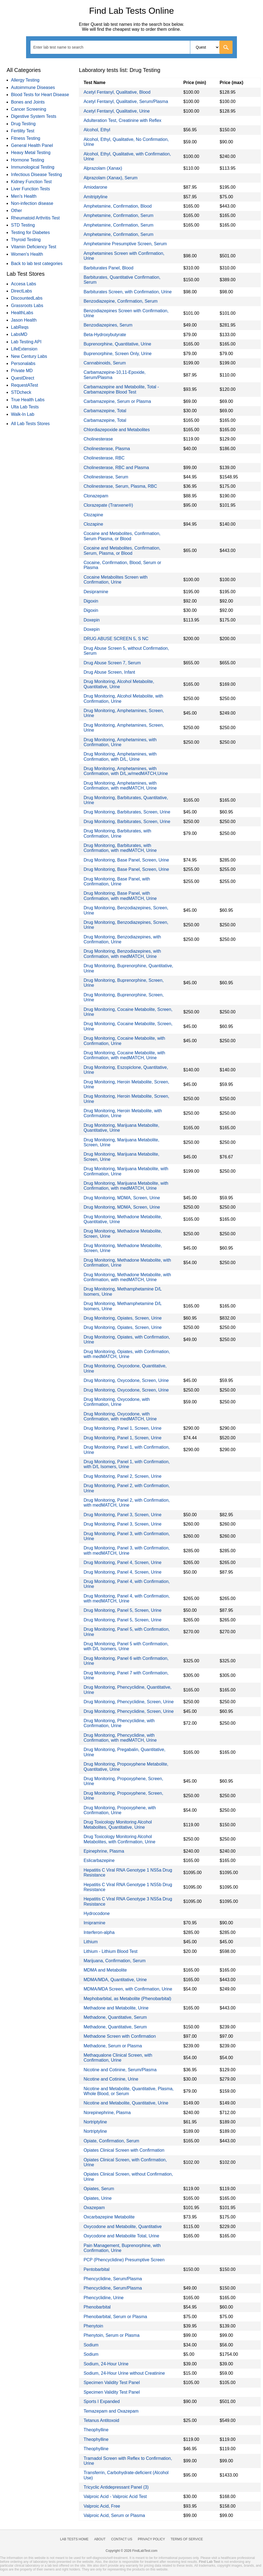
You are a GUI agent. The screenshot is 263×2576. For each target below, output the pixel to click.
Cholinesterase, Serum (105, 477)
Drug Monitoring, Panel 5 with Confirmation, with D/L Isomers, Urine (125, 1646)
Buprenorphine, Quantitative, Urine (117, 344)
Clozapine (93, 514)
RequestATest (24, 385)
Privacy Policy (151, 2539)
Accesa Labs (23, 283)
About (99, 2539)
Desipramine (95, 591)
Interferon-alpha (98, 1932)
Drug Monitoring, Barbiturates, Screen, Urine (126, 812)
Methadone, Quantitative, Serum (115, 2017)
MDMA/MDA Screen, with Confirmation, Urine (127, 1989)
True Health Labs (27, 399)
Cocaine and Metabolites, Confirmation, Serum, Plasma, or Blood (121, 550)
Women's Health (27, 254)
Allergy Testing (25, 80)
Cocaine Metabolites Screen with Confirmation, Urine (115, 579)
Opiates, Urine (97, 2198)
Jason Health (24, 320)
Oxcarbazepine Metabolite (109, 2217)
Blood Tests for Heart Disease (40, 94)
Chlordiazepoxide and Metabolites (116, 429)
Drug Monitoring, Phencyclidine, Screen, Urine (128, 1701)
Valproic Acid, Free (101, 2506)
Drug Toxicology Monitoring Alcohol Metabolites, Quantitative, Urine (117, 1824)
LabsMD (19, 334)
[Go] (226, 47)
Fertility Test (22, 131)
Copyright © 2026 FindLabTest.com (131, 2551)
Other (16, 210)
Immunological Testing (32, 167)
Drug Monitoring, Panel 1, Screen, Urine (122, 1428)
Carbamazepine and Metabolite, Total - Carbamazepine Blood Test (121, 389)
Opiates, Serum (98, 2188)
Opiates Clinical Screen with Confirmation (123, 2150)
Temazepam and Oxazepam (110, 2411)
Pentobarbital (96, 2269)
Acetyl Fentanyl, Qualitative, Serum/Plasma (125, 101)
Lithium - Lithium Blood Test (110, 1951)
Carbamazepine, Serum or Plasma (117, 401)
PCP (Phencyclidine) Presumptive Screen (123, 2259)
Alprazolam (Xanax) (102, 168)
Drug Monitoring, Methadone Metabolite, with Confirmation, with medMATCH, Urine (127, 1277)
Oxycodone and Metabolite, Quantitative (122, 2226)
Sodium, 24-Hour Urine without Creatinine (124, 2373)
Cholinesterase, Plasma (106, 448)
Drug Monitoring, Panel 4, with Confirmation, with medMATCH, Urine (126, 1598)
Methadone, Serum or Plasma (112, 2045)
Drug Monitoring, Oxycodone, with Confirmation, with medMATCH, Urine (119, 1416)
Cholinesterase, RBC (103, 458)
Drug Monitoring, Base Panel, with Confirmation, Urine (116, 881)
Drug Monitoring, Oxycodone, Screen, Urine (126, 1380)
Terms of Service (187, 2539)
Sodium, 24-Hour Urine (105, 2364)
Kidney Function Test (31, 181)
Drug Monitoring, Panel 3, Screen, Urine (122, 1514)
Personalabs (23, 363)
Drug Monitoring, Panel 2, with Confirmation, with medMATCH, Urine (126, 1502)
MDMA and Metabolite (105, 1970)
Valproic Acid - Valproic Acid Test (115, 2496)
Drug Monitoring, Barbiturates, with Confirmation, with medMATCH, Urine (119, 848)
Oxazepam (94, 2207)
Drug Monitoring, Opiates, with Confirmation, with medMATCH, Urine (126, 1354)
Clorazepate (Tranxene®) (108, 505)
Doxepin (91, 620)
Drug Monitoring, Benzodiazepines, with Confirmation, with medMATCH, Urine (122, 953)
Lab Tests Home (74, 2539)
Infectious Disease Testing (36, 174)
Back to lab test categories (37, 263)
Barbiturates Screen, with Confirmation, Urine (127, 291)
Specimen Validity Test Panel (111, 2382)
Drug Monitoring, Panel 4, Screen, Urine (122, 1562)
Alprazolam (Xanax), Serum (110, 177)
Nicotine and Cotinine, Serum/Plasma (119, 2069)
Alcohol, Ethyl (96, 129)
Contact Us (121, 2539)
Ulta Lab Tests (25, 407)
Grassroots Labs (27, 305)
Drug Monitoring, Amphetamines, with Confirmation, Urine (119, 742)
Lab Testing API (26, 341)
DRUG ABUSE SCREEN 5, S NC (116, 638)
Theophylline (95, 2429)
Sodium (90, 2345)
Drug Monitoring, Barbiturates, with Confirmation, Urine (117, 833)
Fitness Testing (25, 138)
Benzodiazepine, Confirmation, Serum (120, 301)
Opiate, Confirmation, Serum (111, 2141)
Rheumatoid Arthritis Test (35, 218)
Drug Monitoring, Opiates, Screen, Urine (122, 1318)
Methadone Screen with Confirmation (119, 2036)
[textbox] (62, 47)
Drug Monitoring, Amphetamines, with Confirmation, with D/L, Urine (119, 756)
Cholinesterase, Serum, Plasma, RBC (120, 486)
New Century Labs (29, 356)
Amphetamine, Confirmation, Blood (117, 206)
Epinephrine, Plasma (103, 1851)
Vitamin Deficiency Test (33, 246)
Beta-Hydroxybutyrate (104, 334)
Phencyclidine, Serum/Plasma (112, 2278)
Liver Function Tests (30, 188)
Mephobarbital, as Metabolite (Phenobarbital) (127, 1998)
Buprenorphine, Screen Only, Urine (117, 353)
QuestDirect (22, 378)
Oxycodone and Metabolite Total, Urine (121, 2236)
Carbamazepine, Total (104, 410)
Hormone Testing (27, 160)
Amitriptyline (95, 196)
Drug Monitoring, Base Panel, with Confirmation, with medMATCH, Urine (119, 896)
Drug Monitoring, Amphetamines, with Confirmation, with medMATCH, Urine (119, 785)
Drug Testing (23, 123)
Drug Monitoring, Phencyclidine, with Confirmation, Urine (119, 1723)
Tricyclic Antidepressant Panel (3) (116, 2487)
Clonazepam (95, 496)
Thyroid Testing (26, 239)
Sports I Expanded (101, 2401)
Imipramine (94, 1922)
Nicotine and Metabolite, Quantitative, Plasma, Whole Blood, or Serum (128, 2091)
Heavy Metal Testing (31, 152)
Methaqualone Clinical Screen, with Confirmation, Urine (117, 2057)
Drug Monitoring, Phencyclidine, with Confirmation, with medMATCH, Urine (119, 1738)
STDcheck (21, 392)
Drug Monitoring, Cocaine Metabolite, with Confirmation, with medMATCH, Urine (124, 1055)
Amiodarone (95, 187)
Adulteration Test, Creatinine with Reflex (122, 120)
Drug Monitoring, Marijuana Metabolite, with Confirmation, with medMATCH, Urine (125, 1186)
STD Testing (23, 225)
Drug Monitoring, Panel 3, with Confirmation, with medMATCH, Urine (126, 1550)
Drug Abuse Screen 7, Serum (112, 662)
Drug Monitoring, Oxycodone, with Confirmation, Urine (116, 1402)
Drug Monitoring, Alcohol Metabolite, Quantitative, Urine (118, 684)
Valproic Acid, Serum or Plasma (114, 2515)
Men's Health (24, 196)
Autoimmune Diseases (33, 87)
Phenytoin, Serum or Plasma (111, 2335)
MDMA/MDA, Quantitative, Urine (115, 1979)
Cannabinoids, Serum (104, 363)
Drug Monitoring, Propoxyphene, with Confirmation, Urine (119, 1810)
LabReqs (20, 327)
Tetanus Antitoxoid (101, 2420)
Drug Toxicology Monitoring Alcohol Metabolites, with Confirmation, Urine (119, 1839)
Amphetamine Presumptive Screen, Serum (125, 243)
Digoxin (90, 601)
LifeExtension (24, 349)
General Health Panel (32, 145)
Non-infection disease (32, 203)
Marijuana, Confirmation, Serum (114, 1960)
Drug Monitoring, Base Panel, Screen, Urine (126, 860)
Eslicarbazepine (98, 1860)
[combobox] (131, 47)
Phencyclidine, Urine (103, 2297)
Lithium (90, 1941)
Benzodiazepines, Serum (107, 325)
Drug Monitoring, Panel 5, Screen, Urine (122, 1610)
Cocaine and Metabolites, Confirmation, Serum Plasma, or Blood (121, 536)
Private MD (22, 370)
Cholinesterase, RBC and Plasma (116, 467)
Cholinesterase (98, 439)
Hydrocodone (96, 1913)
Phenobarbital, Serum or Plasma (115, 2316)
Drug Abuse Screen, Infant (109, 672)
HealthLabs (22, 312)
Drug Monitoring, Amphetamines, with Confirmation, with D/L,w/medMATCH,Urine (125, 771)
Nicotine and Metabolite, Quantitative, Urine (125, 2103)
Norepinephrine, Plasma (107, 2112)
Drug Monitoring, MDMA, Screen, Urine (121, 1197)
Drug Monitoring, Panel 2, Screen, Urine (122, 1476)
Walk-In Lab (22, 414)
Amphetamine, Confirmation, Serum (118, 215)
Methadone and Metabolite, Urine (116, 2008)
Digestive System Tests (33, 116)
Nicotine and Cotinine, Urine (110, 2079)
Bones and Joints (28, 102)
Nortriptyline (95, 2122)
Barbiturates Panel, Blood (108, 268)
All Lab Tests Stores (30, 423)
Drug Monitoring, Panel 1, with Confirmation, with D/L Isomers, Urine (126, 1464)
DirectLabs (21, 291)
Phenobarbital (97, 2307)
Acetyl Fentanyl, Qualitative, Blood (116, 92)
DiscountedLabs (27, 298)
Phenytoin (93, 2326)
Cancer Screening (28, 109)
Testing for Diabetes (30, 232)
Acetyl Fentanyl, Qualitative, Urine (116, 111)
